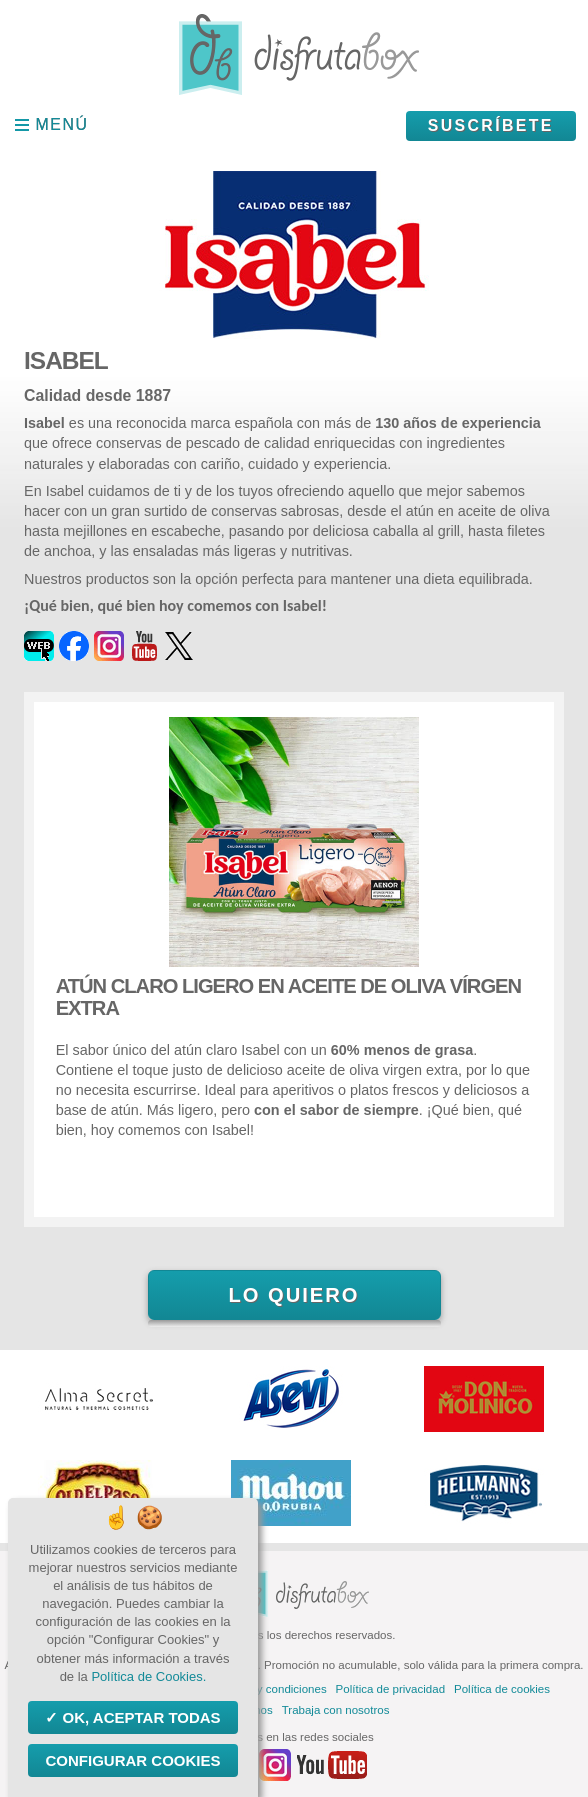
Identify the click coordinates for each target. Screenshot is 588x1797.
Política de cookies (502, 1689)
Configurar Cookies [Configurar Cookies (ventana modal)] (132, 1760)
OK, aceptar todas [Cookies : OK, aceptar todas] (139, 1717)
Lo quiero (293, 1295)
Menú (62, 124)
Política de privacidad (390, 1689)
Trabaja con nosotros (336, 1710)
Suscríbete (491, 125)
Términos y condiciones (266, 1689)
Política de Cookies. (148, 1676)
